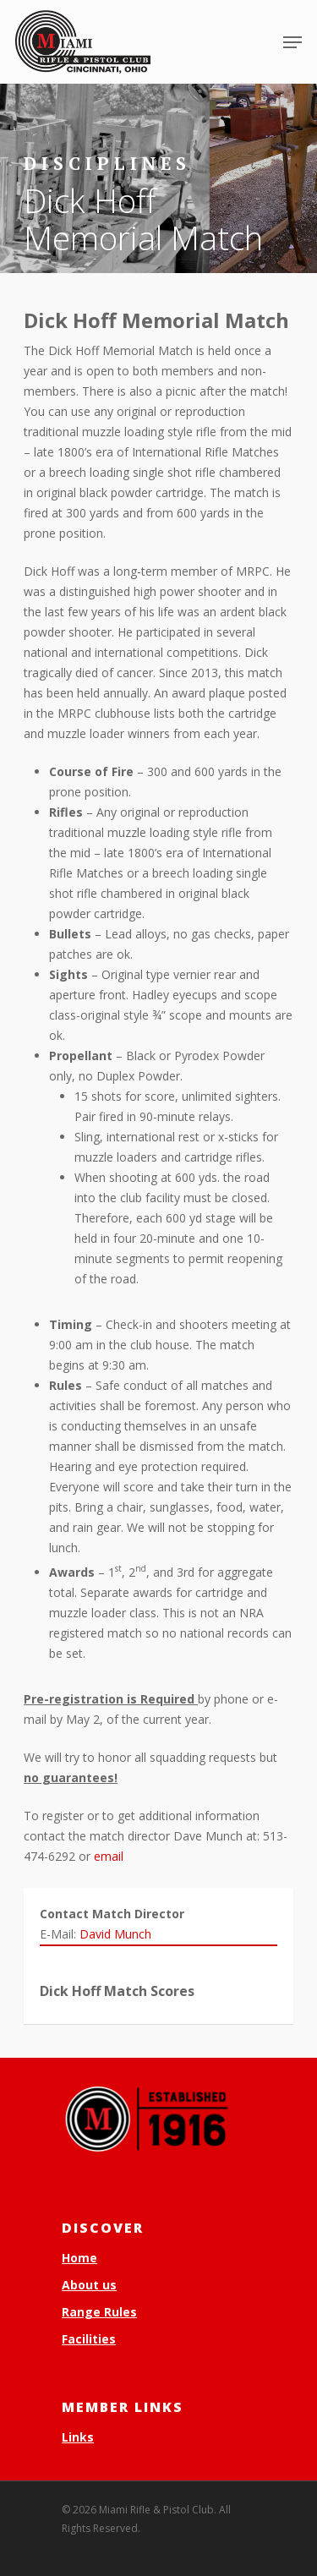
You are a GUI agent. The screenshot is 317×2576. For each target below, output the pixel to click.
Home (79, 2258)
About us (89, 2285)
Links (78, 2437)
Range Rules (99, 2312)
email (108, 1856)
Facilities (89, 2339)
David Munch (115, 1934)
